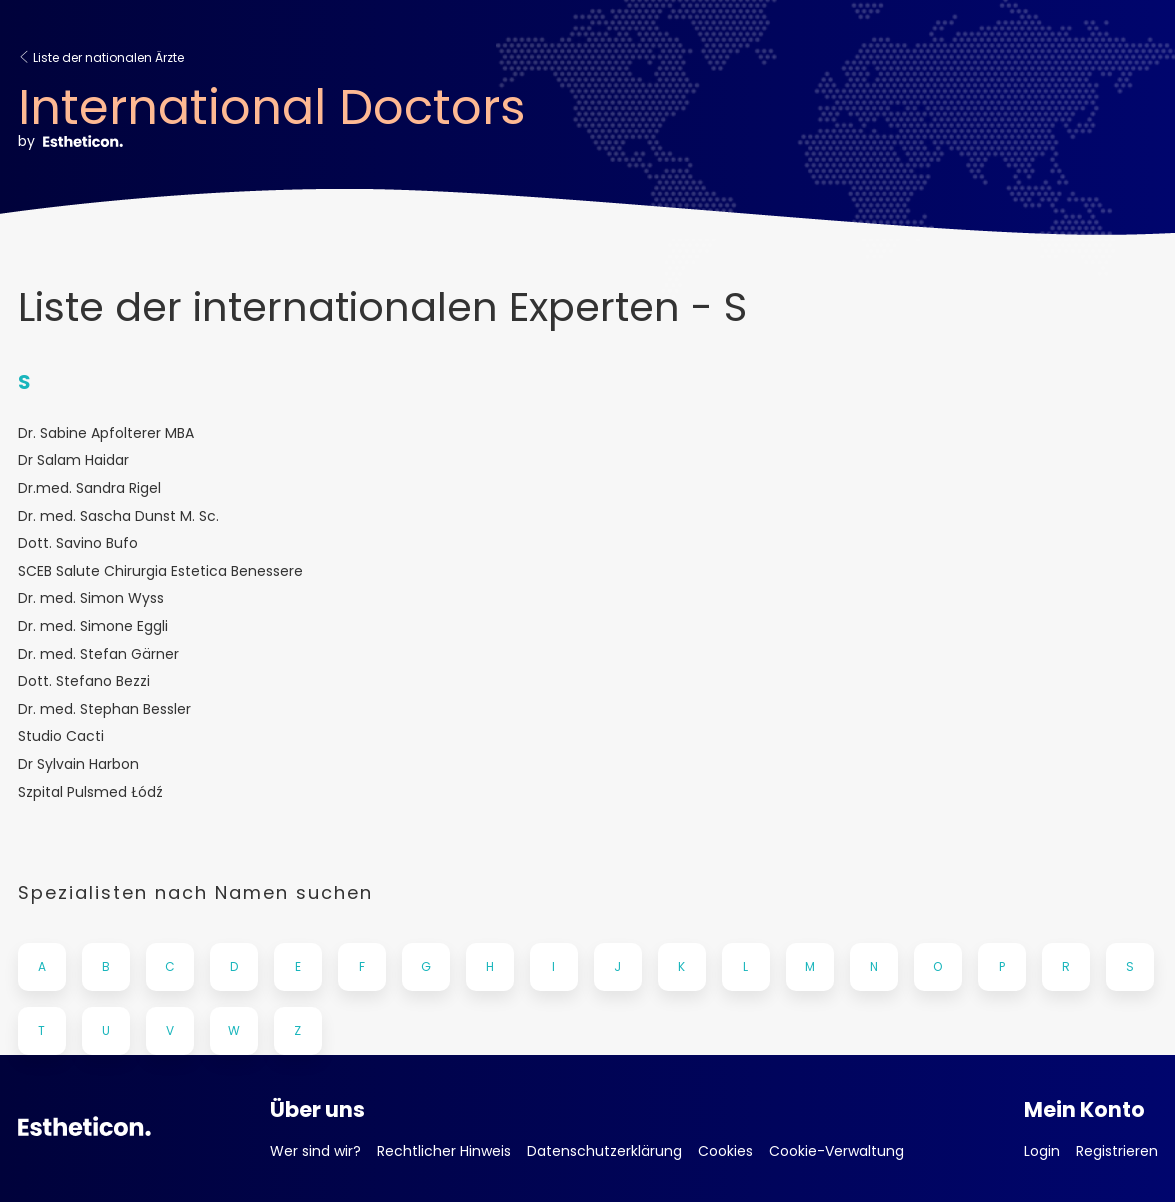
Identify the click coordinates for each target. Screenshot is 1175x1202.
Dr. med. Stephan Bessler (104, 709)
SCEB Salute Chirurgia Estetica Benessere (160, 571)
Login (1042, 1151)
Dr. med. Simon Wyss (91, 598)
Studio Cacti (61, 736)
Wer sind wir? (315, 1151)
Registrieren (1117, 1151)
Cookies (725, 1151)
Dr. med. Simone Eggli (93, 626)
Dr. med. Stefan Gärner (98, 654)
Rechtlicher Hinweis (444, 1151)
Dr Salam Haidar (73, 460)
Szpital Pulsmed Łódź (90, 792)
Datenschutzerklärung (604, 1151)
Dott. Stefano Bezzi (84, 681)
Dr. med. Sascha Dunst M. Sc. (118, 516)
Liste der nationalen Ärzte (101, 57)
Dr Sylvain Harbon (78, 764)
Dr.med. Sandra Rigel (89, 488)
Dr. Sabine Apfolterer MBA (106, 433)
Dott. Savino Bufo (78, 543)
